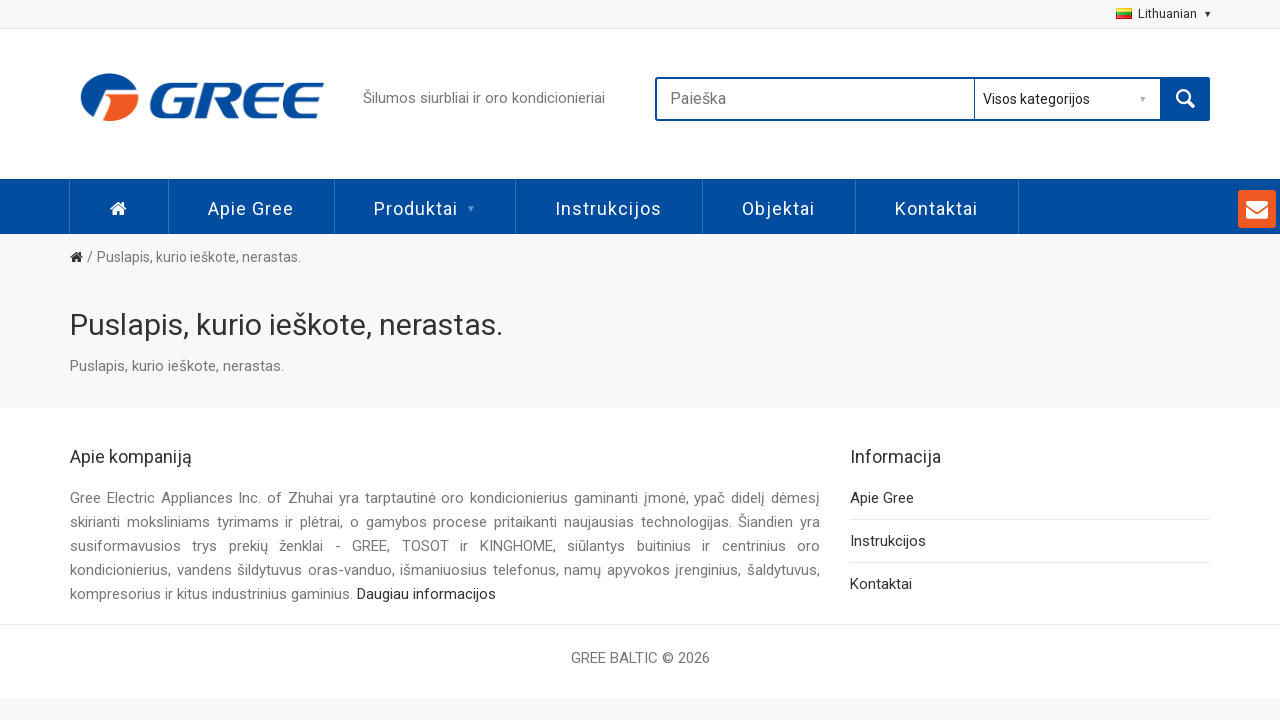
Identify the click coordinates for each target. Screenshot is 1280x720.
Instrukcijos (608, 208)
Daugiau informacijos (426, 594)
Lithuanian (1163, 13)
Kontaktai (936, 208)
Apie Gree (251, 208)
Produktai (424, 208)
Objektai (778, 208)
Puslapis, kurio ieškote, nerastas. (199, 257)
